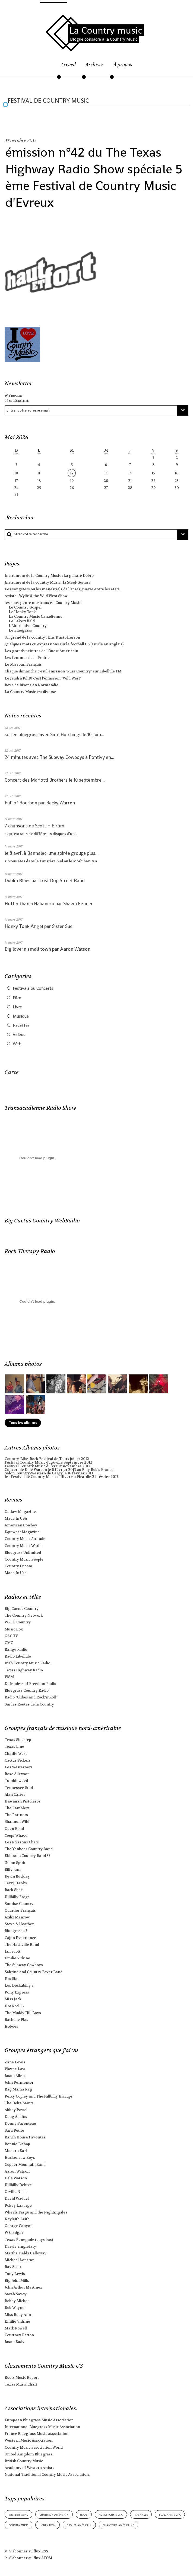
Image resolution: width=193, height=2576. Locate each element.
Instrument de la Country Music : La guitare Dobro (49, 575)
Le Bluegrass (20, 630)
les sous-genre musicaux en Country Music (43, 602)
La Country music (106, 30)
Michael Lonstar (19, 2260)
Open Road (14, 1828)
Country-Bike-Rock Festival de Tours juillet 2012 (47, 1459)
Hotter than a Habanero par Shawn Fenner (49, 904)
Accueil (68, 65)
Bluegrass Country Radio (27, 1690)
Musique (21, 1016)
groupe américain (79, 2525)
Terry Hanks (16, 1883)
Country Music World (23, 1545)
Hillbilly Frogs (17, 1897)
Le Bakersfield (22, 621)
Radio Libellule (18, 1656)
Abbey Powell (17, 2110)
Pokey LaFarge (18, 2205)
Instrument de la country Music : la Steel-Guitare (48, 582)
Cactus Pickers (18, 1760)
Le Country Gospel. (25, 607)
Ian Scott (12, 1951)
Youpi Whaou (16, 1835)
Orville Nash (16, 2191)
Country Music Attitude (25, 1538)
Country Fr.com (18, 1566)
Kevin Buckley (17, 1876)
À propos (122, 65)
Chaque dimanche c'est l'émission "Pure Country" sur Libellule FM (63, 671)
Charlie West (16, 1753)
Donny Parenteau (20, 2123)
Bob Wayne (14, 2307)
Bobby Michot (17, 2301)
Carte (12, 1072)
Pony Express (17, 1992)
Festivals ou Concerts (33, 988)
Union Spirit (15, 1862)
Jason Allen (15, 2075)
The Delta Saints (19, 2103)
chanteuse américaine (118, 2525)
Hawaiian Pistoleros (22, 1801)
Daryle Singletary (20, 2246)
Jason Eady (14, 2341)
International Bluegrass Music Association (42, 2427)
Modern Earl (16, 2150)
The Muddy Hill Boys (23, 2013)
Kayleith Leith (17, 2219)
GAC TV (11, 1636)
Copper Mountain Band (25, 2164)
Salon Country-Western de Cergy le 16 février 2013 (49, 1473)
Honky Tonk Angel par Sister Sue (38, 926)
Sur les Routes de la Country (29, 1704)
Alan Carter (15, 1794)
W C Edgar (14, 2232)
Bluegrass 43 (16, 1930)
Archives (95, 65)
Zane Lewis (15, 2062)
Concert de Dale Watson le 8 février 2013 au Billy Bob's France (59, 1469)
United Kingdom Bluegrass (29, 2454)
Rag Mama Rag (18, 2089)
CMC (9, 1642)
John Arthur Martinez (23, 2287)
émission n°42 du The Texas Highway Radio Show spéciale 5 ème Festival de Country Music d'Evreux (93, 177)
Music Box (14, 1629)
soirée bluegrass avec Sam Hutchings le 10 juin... (54, 734)
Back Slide (14, 1890)
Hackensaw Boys (20, 2157)
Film (17, 998)
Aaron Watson (17, 2171)
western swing (18, 2514)
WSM (9, 1677)
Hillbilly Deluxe (18, 2185)
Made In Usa (16, 1573)
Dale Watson (16, 2178)
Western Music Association (28, 2440)
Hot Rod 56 (14, 2006)
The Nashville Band (22, 1944)
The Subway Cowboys (24, 1965)
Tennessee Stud (19, 1787)
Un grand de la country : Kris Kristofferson (42, 637)
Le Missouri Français (23, 664)
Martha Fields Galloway (25, 2253)
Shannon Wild (17, 1821)
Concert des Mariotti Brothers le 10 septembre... (55, 780)
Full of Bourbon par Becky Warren (40, 803)
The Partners (16, 1815)
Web (17, 1044)
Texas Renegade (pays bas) (29, 2239)
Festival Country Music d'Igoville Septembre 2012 (48, 1462)
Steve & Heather (19, 1924)
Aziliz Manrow (17, 1917)
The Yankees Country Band (29, 1849)
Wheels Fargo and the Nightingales (36, 2212)
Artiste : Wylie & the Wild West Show (36, 596)
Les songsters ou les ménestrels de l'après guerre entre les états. (63, 589)
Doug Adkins (16, 2116)
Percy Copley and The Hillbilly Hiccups (39, 2096)
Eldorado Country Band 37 (27, 1855)
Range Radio (16, 1649)
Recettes (21, 1025)
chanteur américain (54, 2514)
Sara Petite (14, 2130)
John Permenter (19, 2082)
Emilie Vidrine (17, 1958)
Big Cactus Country (22, 1608)
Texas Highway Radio (24, 1670)
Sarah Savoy (16, 2294)
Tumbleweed (16, 1780)
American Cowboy (21, 1525)
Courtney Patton (19, 2335)
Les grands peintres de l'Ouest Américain (41, 651)
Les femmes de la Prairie (27, 657)
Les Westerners (19, 1767)
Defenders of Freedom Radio (30, 1683)
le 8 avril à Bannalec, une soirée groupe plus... (52, 853)
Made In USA (16, 1518)
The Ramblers (17, 1808)
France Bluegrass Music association (36, 2433)
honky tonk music (111, 2514)
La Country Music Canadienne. (36, 616)
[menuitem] (68, 68)
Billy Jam (13, 1869)
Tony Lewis (15, 2273)
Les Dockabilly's (19, 1985)
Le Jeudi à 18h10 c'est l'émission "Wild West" (43, 678)
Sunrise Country (19, 1903)
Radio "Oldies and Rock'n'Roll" (31, 1697)
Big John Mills (17, 2280)
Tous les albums (23, 1422)
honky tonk (47, 2525)
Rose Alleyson (17, 1774)
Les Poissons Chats (22, 1842)
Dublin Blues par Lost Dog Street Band (45, 881)
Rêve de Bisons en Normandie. (32, 685)
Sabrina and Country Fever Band (33, 1972)
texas (83, 2514)
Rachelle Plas (16, 2019)
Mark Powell (16, 2328)
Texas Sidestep (18, 1739)
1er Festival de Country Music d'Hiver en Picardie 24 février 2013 (61, 1476)
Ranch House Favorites (25, 2137)
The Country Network (24, 1615)
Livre (17, 1007)
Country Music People (24, 1559)
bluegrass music (170, 2514)
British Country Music (24, 2461)
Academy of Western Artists (29, 2467)
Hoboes (11, 2026)
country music (18, 2525)
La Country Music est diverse (30, 692)
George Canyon (19, 2226)
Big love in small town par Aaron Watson (47, 949)
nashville (141, 2514)
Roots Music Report (22, 2377)
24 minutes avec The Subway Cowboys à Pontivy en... (59, 757)
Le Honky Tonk (22, 612)
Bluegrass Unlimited (23, 1552)
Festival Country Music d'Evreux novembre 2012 (47, 1466)
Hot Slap (12, 1978)
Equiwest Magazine (22, 1532)
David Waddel (17, 2198)
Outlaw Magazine (20, 1511)
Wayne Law (15, 2069)
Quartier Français (20, 1910)
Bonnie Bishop (17, 2144)
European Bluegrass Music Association (39, 2420)
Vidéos (19, 1034)
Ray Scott (13, 2266)
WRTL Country (18, 1622)
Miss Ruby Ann (18, 2314)
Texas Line (14, 1746)
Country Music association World (34, 2447)
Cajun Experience (20, 1938)
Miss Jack (13, 1999)
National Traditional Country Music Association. (47, 2474)
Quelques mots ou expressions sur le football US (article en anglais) (64, 644)
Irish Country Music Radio (27, 1663)
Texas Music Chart (21, 2384)
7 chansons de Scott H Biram (34, 826)
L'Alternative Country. (28, 625)
